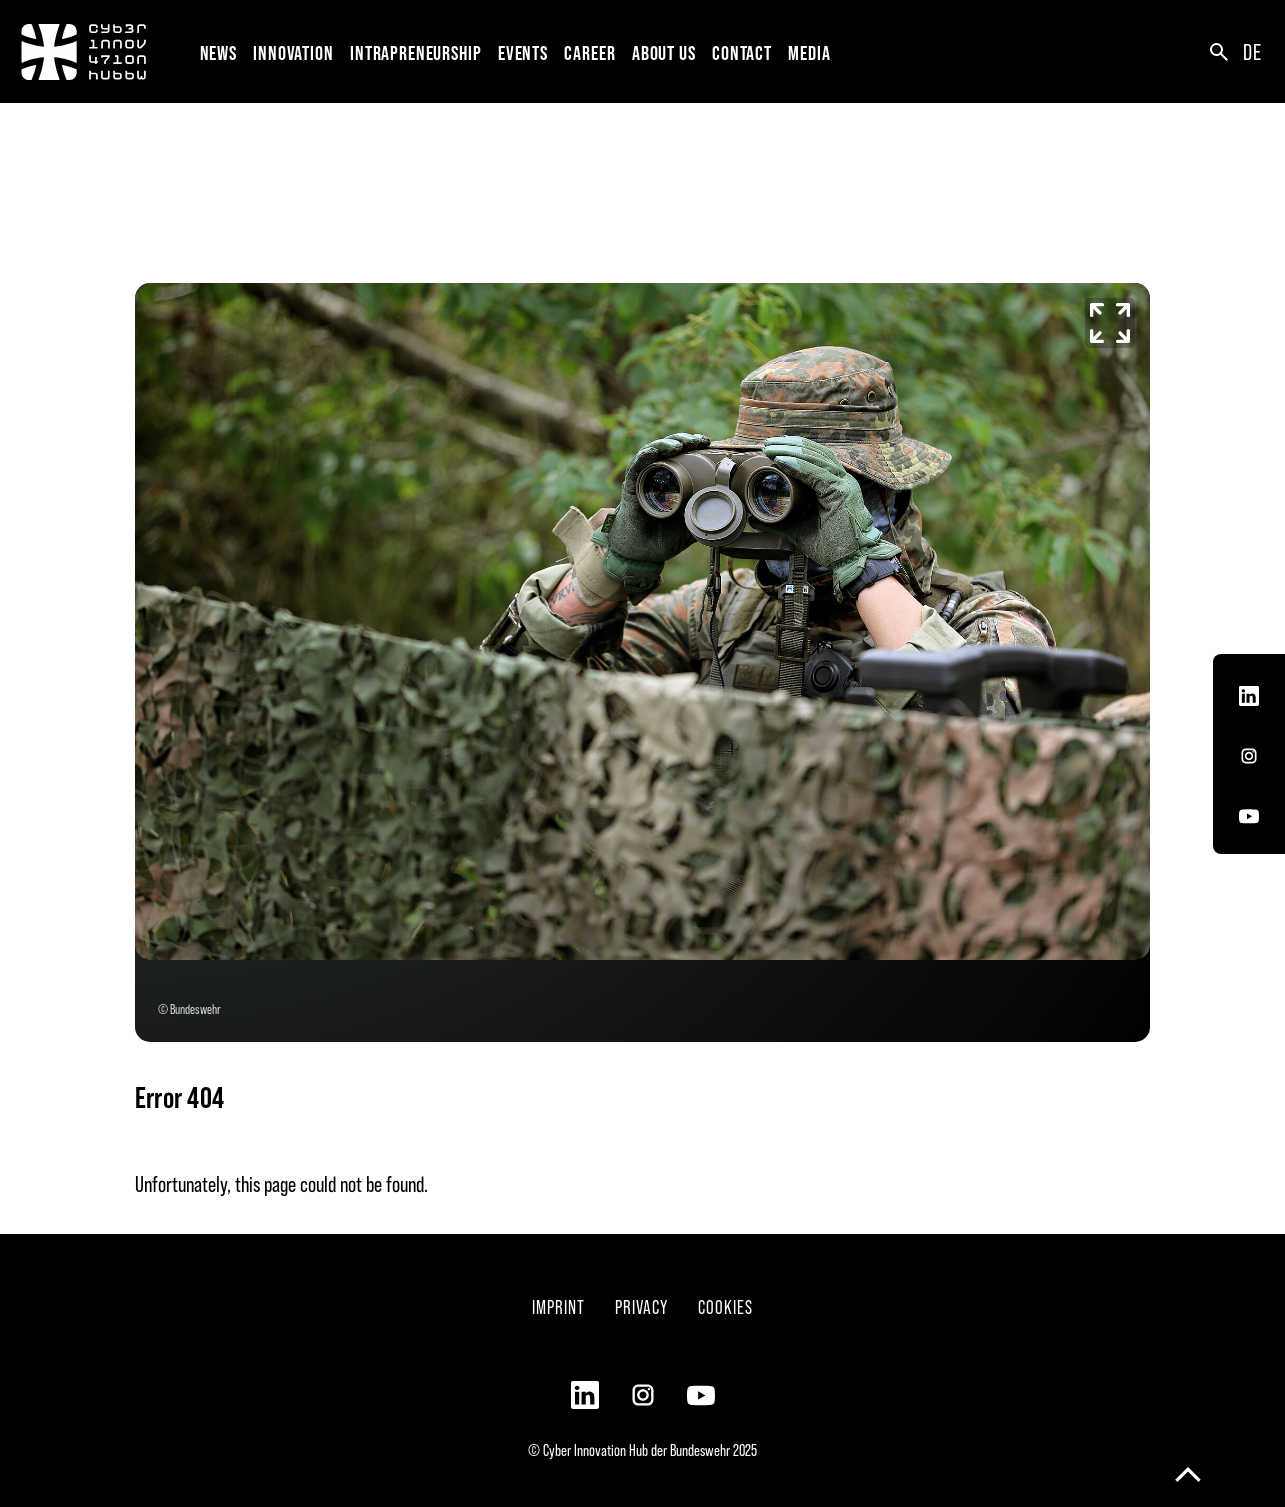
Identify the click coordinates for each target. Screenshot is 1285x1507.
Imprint (558, 1306)
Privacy (641, 1306)
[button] (297, 51)
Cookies (725, 1306)
